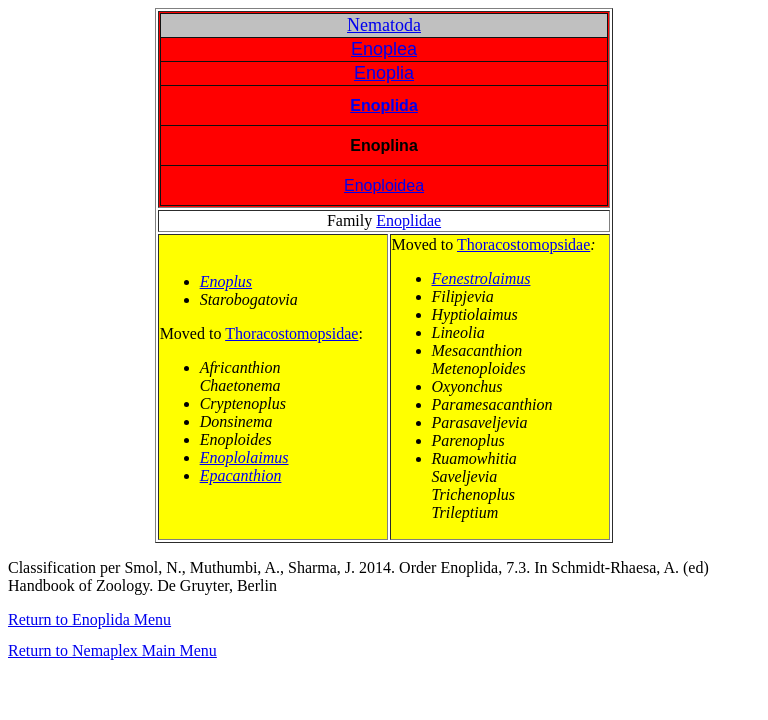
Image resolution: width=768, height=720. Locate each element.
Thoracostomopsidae (291, 333)
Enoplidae (408, 220)
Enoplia (384, 73)
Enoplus (226, 281)
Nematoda (384, 25)
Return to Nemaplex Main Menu (112, 650)
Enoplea (384, 49)
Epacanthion (241, 475)
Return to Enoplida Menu (89, 619)
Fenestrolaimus (481, 278)
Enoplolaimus (244, 457)
